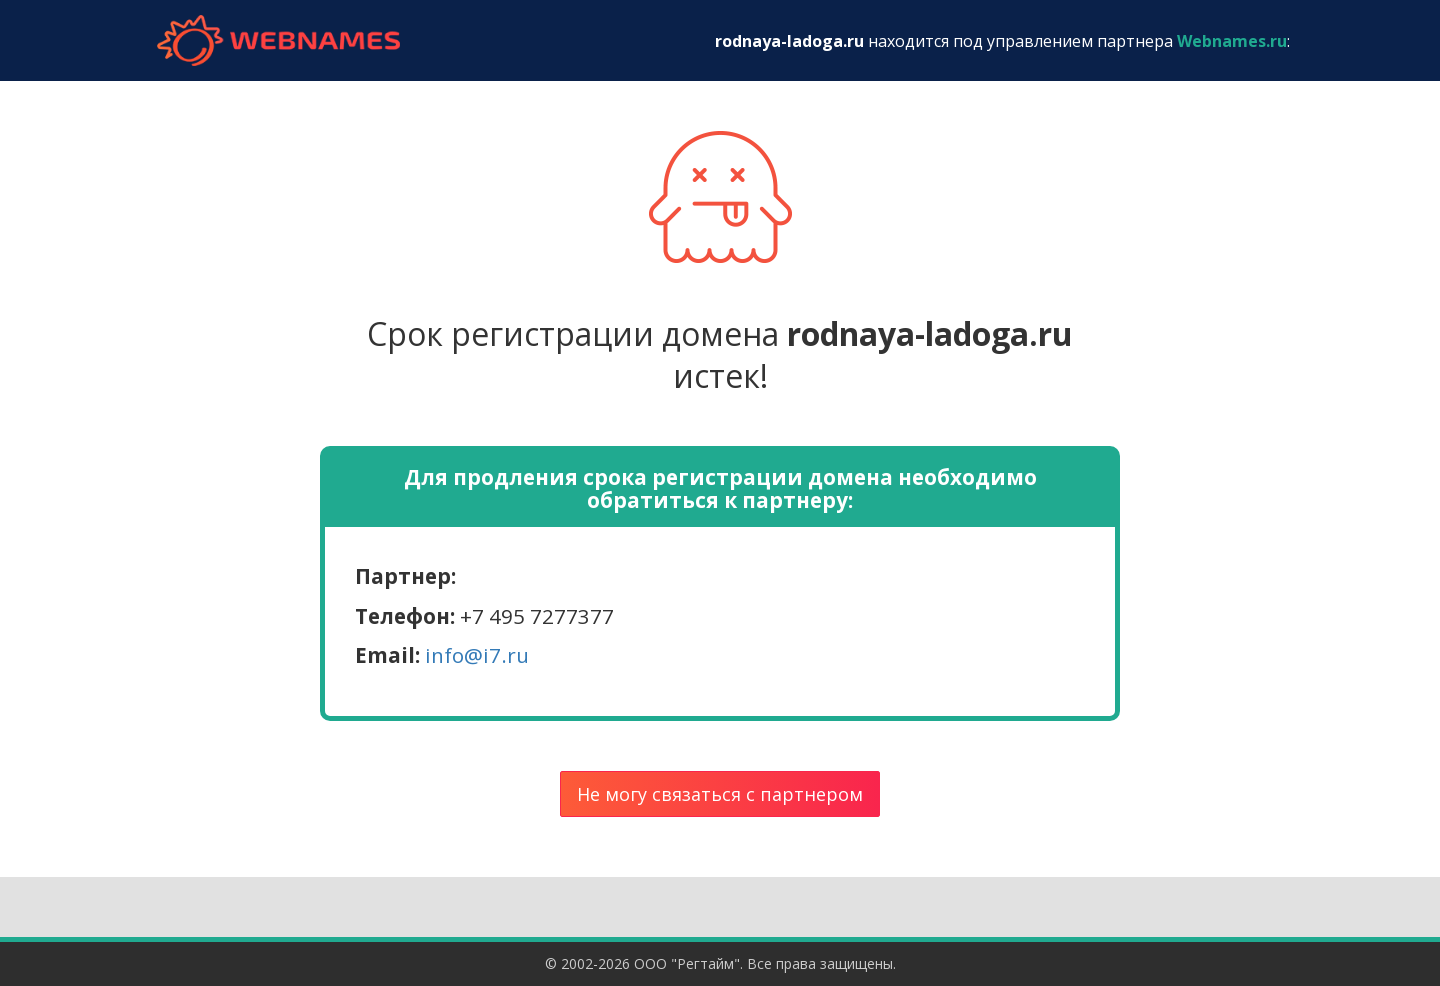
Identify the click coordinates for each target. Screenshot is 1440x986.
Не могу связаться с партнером (720, 794)
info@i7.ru (477, 655)
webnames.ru (278, 40)
